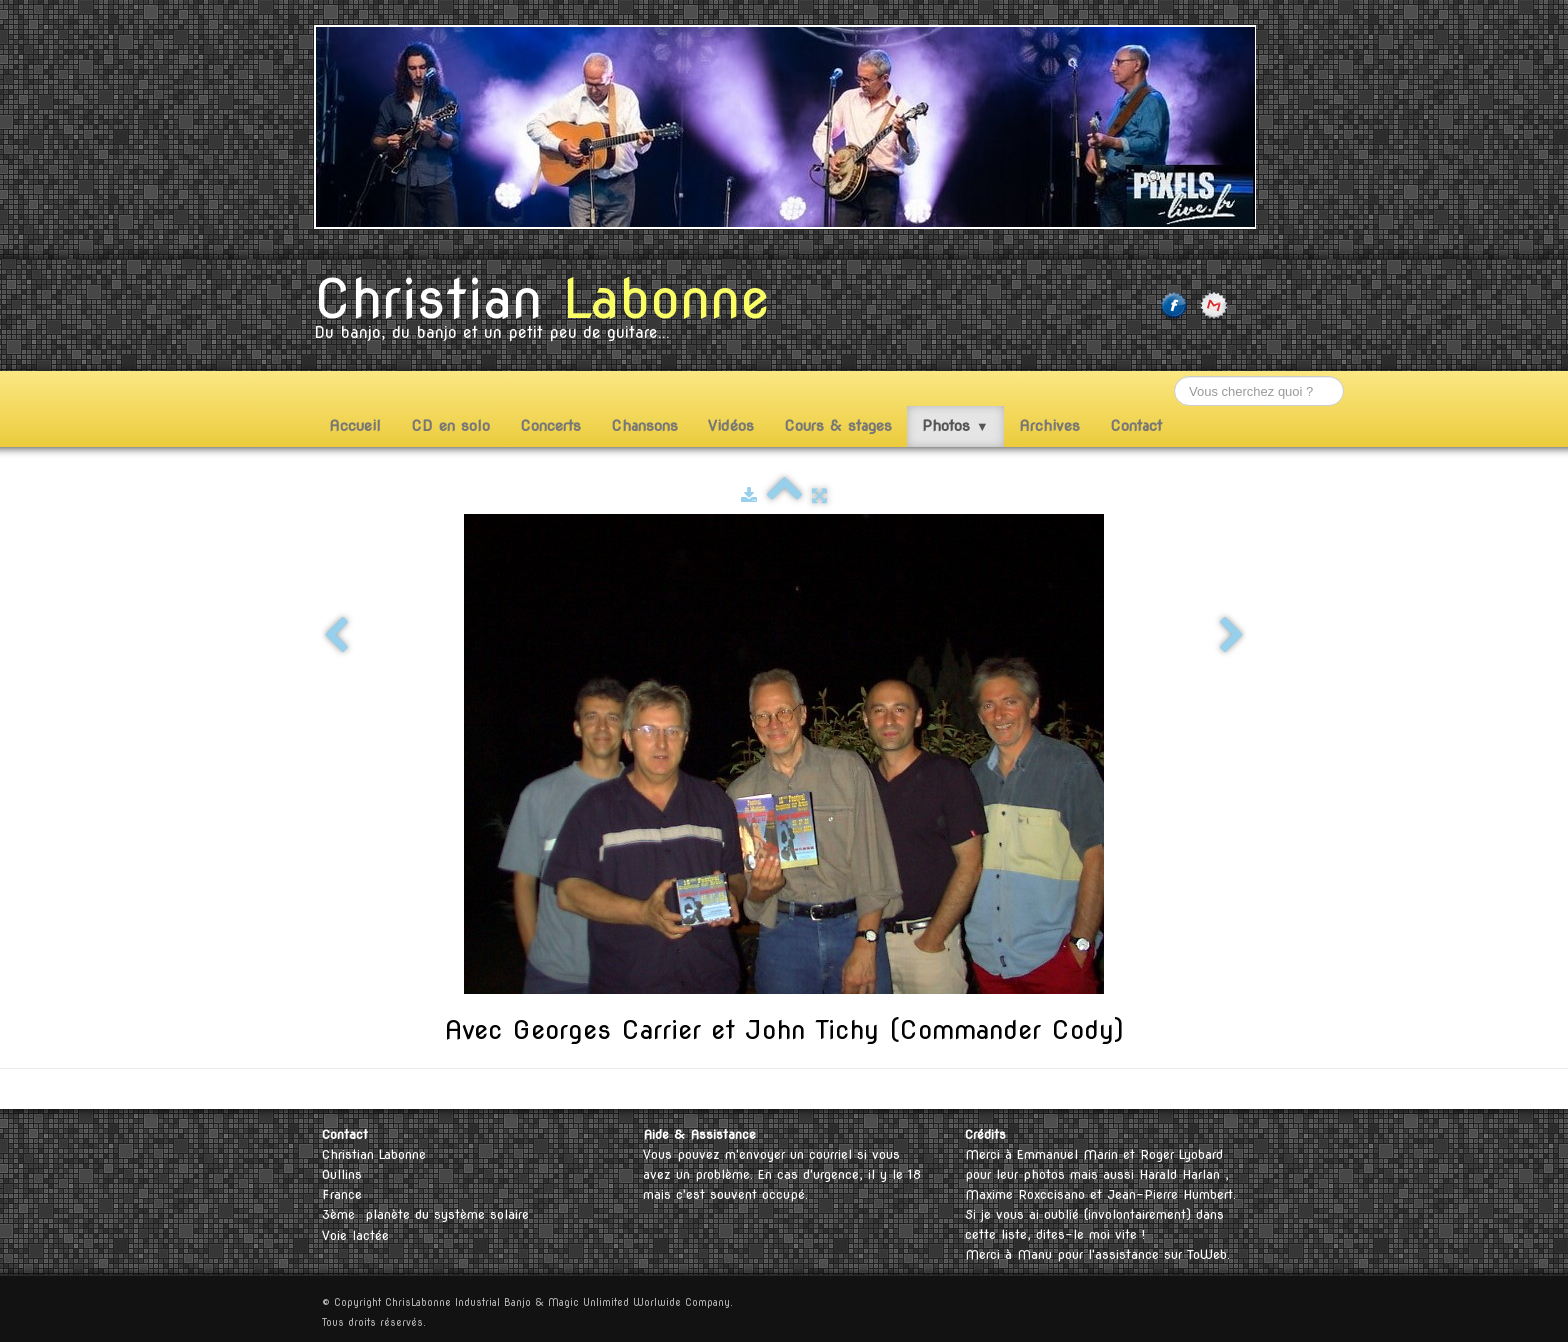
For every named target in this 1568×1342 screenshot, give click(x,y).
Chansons (644, 426)
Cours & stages (838, 426)
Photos (955, 426)
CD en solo (450, 426)
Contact (1136, 426)
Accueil (355, 426)
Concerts (550, 426)
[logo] (549, 313)
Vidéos (731, 426)
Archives (1049, 426)
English (1192, 1088)
